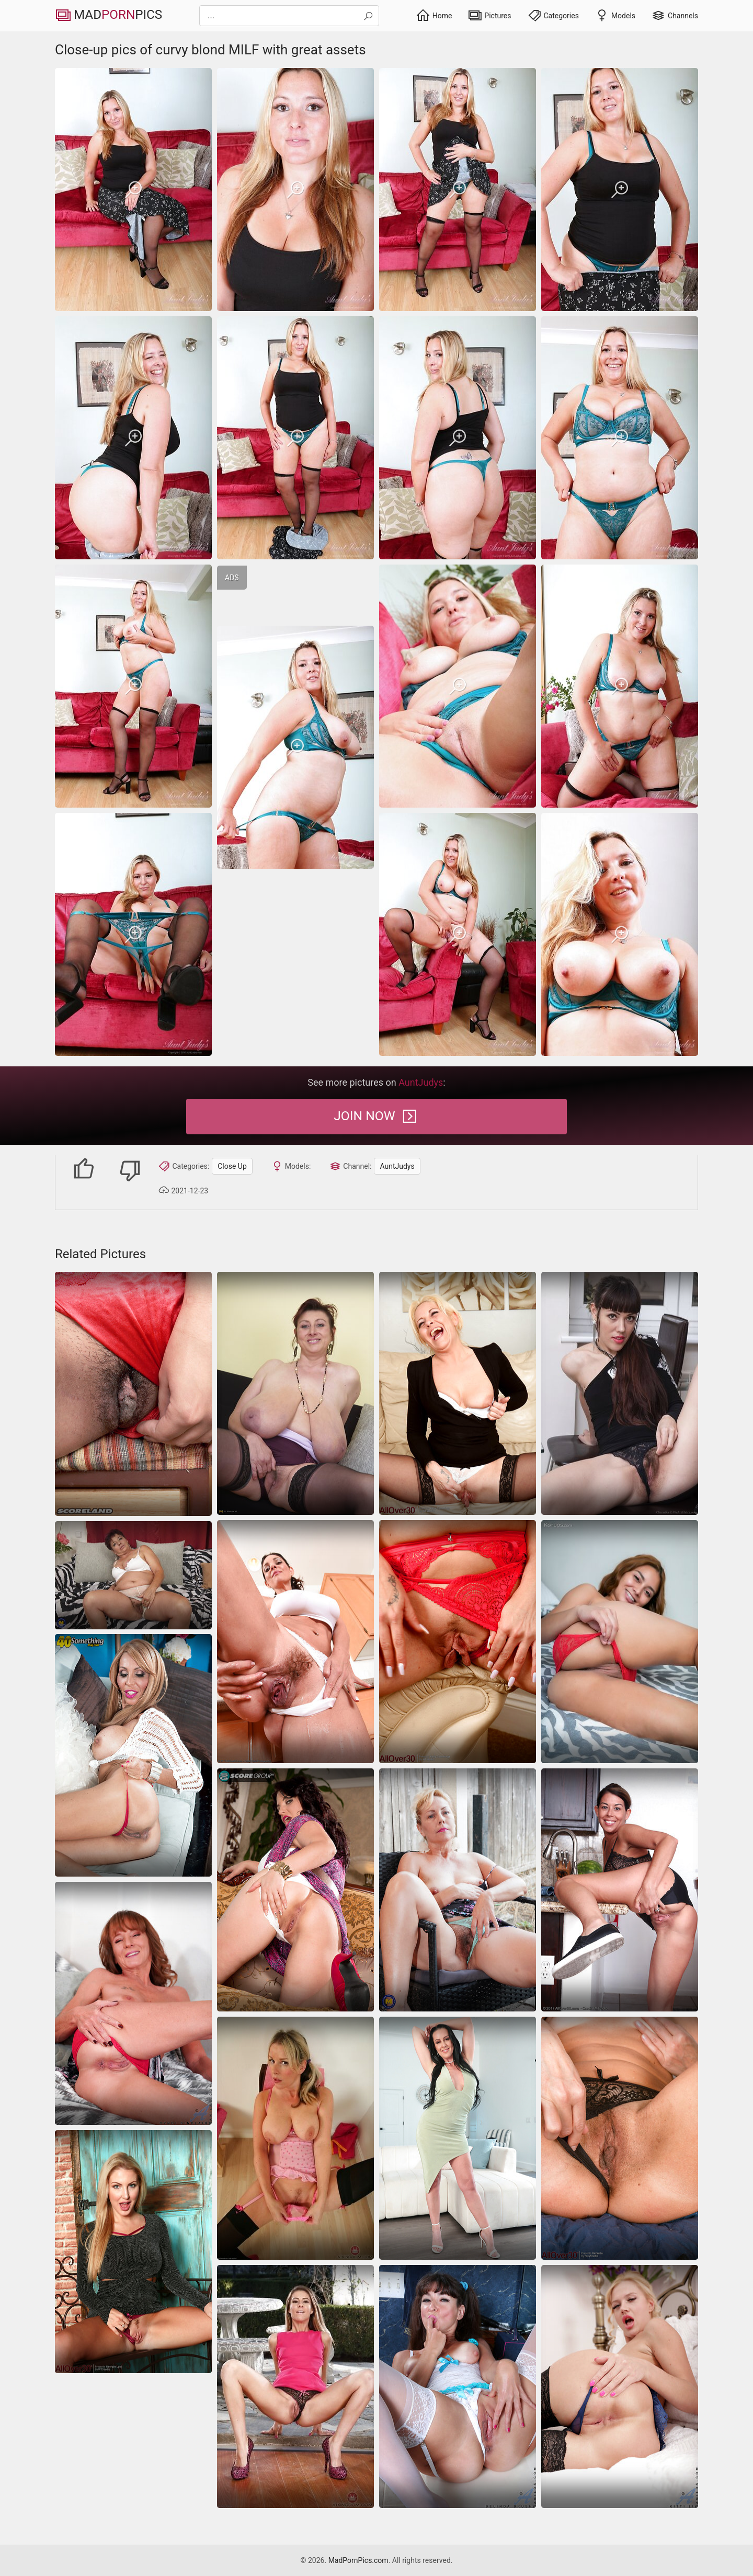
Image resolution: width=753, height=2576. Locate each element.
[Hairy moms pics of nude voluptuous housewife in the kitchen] (295, 1641)
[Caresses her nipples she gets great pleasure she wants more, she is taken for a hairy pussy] (295, 1393)
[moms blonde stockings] (457, 1393)
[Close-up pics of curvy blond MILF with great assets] (133, 189)
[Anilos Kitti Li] (619, 2386)
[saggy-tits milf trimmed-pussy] (295, 2138)
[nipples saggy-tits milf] (133, 1394)
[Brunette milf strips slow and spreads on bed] (457, 2138)
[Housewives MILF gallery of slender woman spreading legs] (619, 1889)
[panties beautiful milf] (133, 2251)
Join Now (376, 1116)
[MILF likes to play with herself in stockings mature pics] (457, 2386)
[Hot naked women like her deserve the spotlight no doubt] (295, 1889)
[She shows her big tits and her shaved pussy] (133, 1755)
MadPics (112, 15)
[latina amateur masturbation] (619, 1641)
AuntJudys (381, 1166)
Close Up (216, 1166)
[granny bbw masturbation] (133, 1575)
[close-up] (619, 1393)
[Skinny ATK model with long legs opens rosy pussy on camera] (295, 2386)
